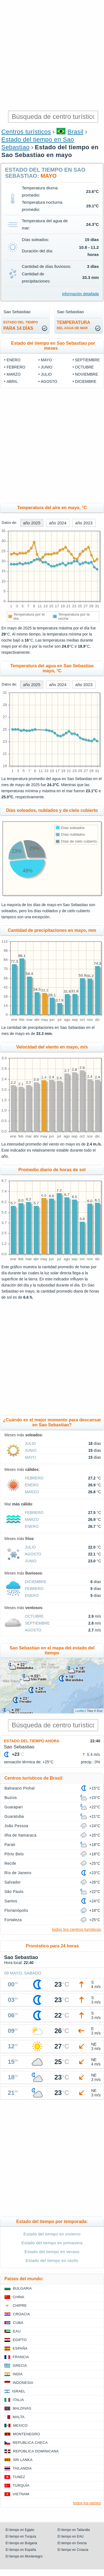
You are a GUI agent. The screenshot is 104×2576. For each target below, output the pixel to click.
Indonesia (23, 2383)
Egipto (20, 2340)
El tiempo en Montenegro (24, 2556)
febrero (16, 367)
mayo (46, 360)
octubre (84, 367)
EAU (17, 2331)
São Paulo (13, 1891)
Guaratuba (14, 1816)
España (20, 2348)
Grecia (20, 2365)
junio (46, 367)
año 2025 (32, 523)
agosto (49, 381)
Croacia (21, 2314)
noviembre (86, 374)
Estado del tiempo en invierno (52, 2234)
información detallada (80, 294)
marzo (14, 374)
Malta (19, 2417)
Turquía (21, 2485)
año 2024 (57, 523)
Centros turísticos (26, 131)
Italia (18, 2400)
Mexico (20, 2425)
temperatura (73, 325)
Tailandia (22, 2468)
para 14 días (20, 325)
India (18, 2374)
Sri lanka (23, 2460)
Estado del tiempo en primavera (52, 2242)
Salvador (12, 1882)
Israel (18, 2391)
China (18, 2297)
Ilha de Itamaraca (20, 1835)
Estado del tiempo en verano (52, 2251)
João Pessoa (16, 1826)
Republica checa (30, 2443)
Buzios (10, 1797)
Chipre (20, 2305)
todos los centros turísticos (76, 1929)
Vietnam (21, 2494)
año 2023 (84, 523)
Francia (21, 2357)
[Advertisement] (51, 54)
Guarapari (13, 1807)
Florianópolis (16, 1910)
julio (46, 374)
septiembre (87, 360)
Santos (10, 1901)
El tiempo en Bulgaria (21, 2543)
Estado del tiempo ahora (31, 1741)
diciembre (86, 381)
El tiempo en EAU (71, 2536)
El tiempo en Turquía (21, 2536)
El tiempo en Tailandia (74, 2530)
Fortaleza (13, 1920)
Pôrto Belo (14, 1854)
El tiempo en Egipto (20, 2530)
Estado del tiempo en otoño (52, 2260)
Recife (10, 1863)
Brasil (76, 131)
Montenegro (26, 2434)
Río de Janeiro (17, 1873)
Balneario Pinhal (19, 1788)
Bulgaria (22, 2288)
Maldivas (22, 2408)
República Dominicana (36, 2451)
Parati (9, 1844)
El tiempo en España (21, 2550)
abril (12, 381)
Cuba (18, 2323)
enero (13, 360)
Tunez (19, 2477)
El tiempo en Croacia (73, 2550)
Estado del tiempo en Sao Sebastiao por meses (53, 346)
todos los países (87, 2503)
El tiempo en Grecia (72, 2543)
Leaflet (79, 1710)
